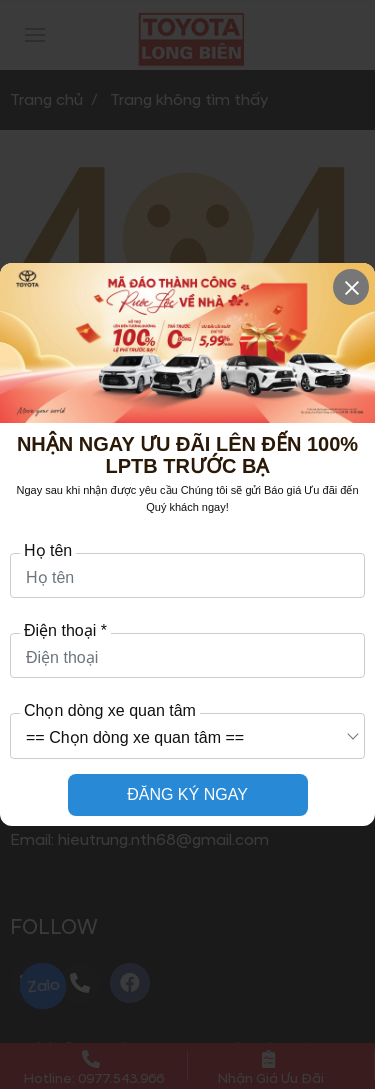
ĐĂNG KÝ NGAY (187, 794)
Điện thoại (65, 631)
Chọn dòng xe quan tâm (110, 711)
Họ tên (48, 551)
